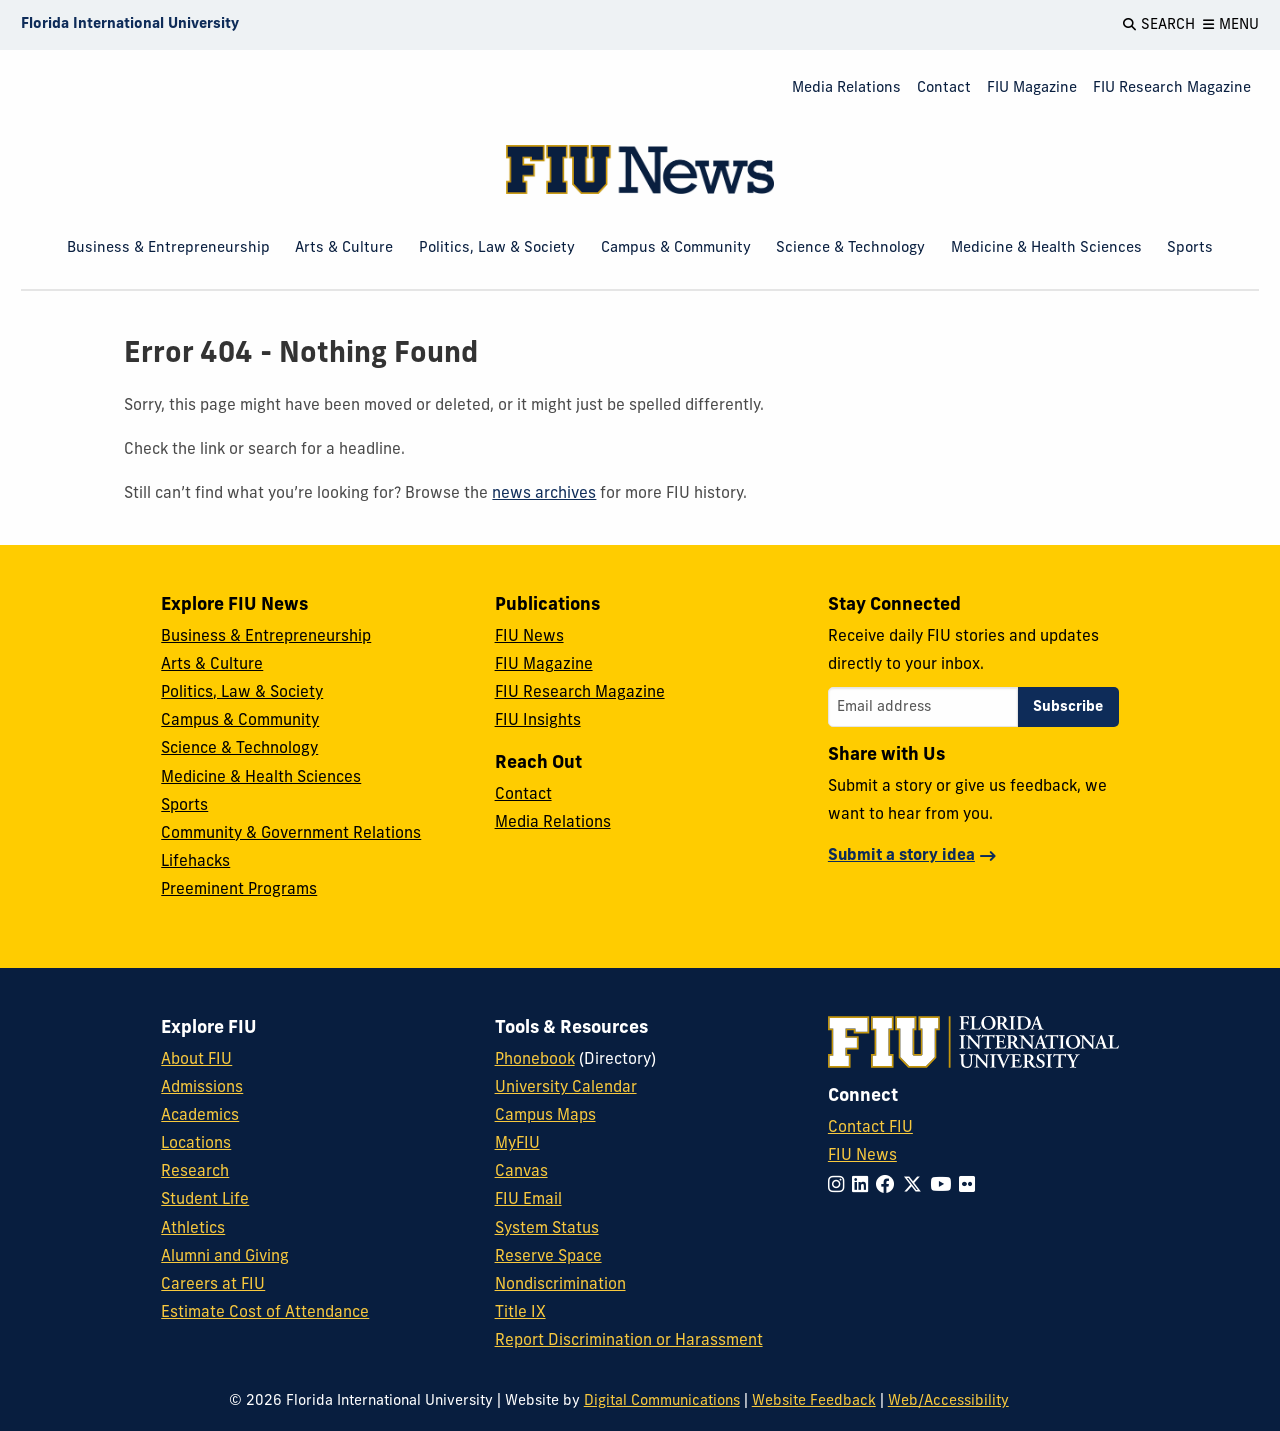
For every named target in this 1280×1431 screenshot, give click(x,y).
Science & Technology (850, 248)
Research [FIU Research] (195, 1172)
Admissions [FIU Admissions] (202, 1088)
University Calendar (566, 1088)
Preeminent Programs (239, 890)
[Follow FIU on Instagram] (840, 1186)
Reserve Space (548, 1257)
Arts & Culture (344, 248)
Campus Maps (545, 1116)
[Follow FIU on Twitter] (916, 1186)
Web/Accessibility (948, 1401)
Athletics (193, 1229)
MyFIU (517, 1144)
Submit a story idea (901, 856)
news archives (544, 494)
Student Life (205, 1200)
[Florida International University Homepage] (130, 25)
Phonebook (535, 1060)
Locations (196, 1144)
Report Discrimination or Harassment (629, 1341)
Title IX (520, 1313)
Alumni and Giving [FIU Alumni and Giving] (225, 1257)
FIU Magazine (1032, 88)
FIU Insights (538, 721)
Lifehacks (195, 862)
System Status (547, 1229)
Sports (1190, 248)
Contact (944, 88)
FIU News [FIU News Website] (862, 1156)
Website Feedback (814, 1401)
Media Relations (846, 88)
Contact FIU (870, 1128)
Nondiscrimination (560, 1285)
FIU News (529, 637)
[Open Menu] (1231, 25)
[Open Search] (1159, 25)
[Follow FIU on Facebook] (889, 1186)
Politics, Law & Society (497, 248)
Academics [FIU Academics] (200, 1116)
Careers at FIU (213, 1285)
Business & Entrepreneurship (168, 248)
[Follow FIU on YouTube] (944, 1186)
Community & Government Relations (291, 834)
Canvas (521, 1172)
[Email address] (923, 707)
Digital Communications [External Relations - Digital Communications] (662, 1401)
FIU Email (528, 1200)
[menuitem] (846, 89)
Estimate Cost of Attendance (265, 1313)
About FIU (196, 1060)
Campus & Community (676, 248)
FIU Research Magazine (1172, 88)
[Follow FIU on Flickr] (971, 1186)
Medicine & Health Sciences (1046, 248)
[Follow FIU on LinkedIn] (864, 1186)
